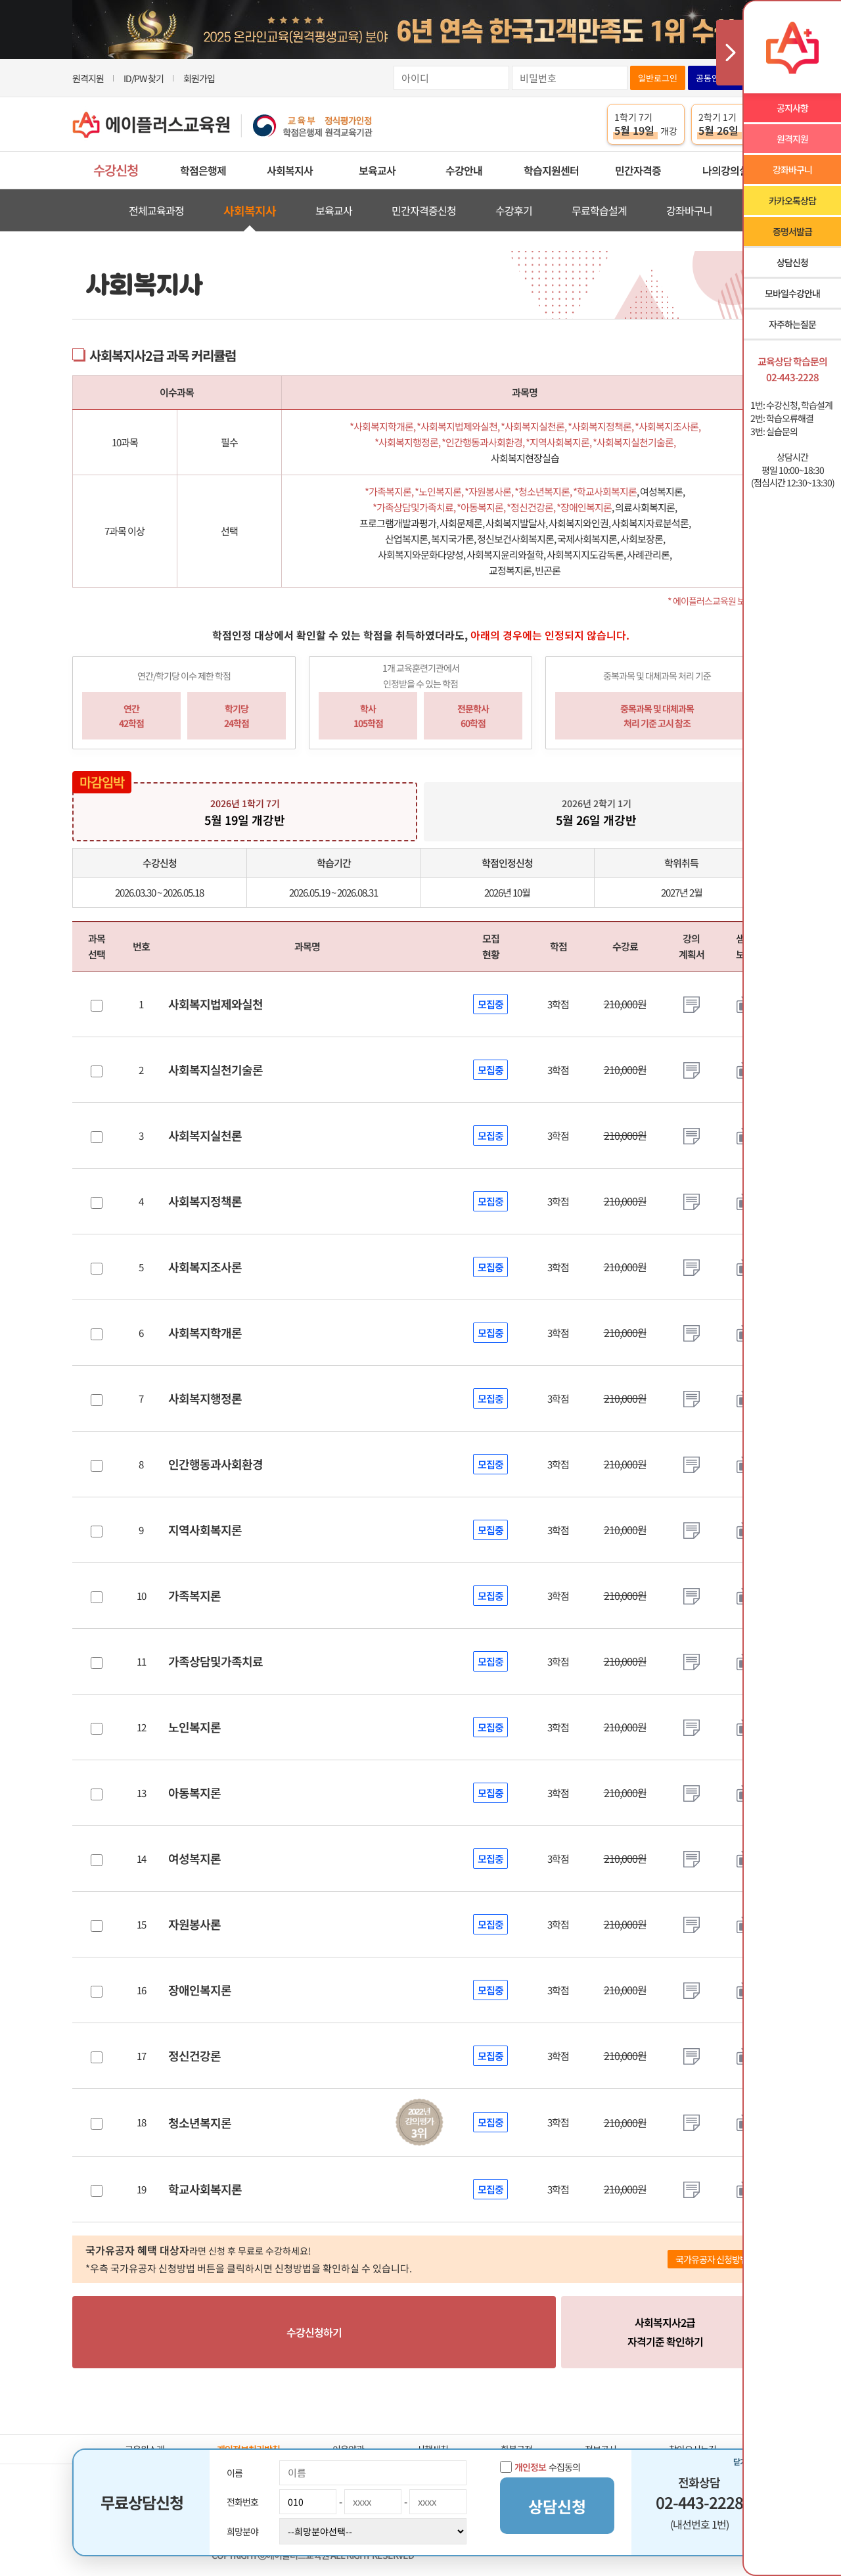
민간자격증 (638, 170)
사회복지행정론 (205, 1398)
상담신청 (792, 262)
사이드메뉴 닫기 (729, 52)
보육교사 (377, 170)
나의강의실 (725, 170)
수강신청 (115, 169)
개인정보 (530, 2466)
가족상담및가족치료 (215, 1661)
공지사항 (792, 107)
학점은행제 (203, 170)
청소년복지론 (199, 2122)
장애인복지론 (199, 1989)
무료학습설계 (599, 210)
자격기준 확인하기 (665, 2331)
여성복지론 (194, 1858)
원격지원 (88, 78)
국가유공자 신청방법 (711, 2259)
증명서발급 (792, 231)
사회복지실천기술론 (215, 1069)
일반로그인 (657, 78)
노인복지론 (194, 1726)
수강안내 (463, 170)
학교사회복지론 (205, 2188)
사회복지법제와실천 (215, 1003)
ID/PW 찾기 (144, 78)
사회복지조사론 (205, 1266)
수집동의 (540, 2466)
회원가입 (199, 78)
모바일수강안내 (792, 293)
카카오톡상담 (792, 200)
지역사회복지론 (205, 1529)
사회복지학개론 (205, 1332)
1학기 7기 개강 (645, 124)
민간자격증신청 (424, 210)
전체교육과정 (156, 210)
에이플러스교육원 (222, 124)
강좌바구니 (689, 210)
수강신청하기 (314, 2332)
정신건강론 (194, 2055)
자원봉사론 (194, 1923)
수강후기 (513, 210)
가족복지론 (194, 1595)
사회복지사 (290, 170)
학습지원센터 (551, 170)
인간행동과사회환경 (215, 1463)
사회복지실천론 (205, 1135)
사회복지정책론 (205, 1200)
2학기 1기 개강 (729, 124)
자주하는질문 (792, 324)
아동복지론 (194, 1792)
